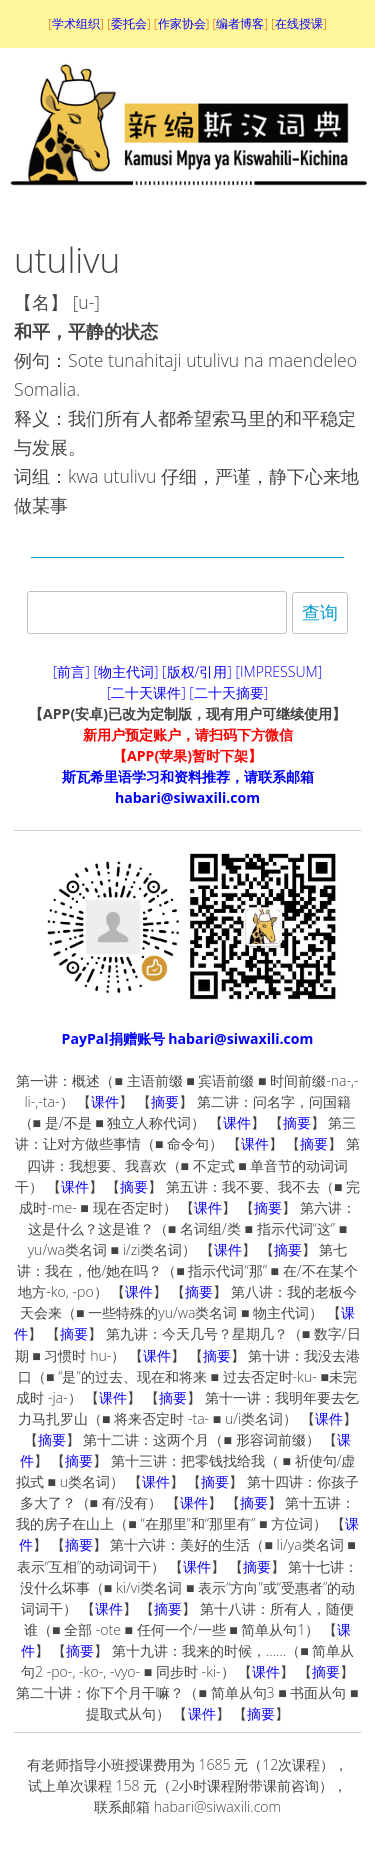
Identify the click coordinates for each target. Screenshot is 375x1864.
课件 (105, 1101)
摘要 (165, 1101)
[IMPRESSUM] (279, 671)
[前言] (71, 671)
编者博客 (240, 23)
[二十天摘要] (228, 692)
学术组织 (76, 23)
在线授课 (299, 23)
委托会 (129, 23)
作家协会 (182, 23)
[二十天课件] (146, 692)
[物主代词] (125, 671)
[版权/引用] (197, 671)
